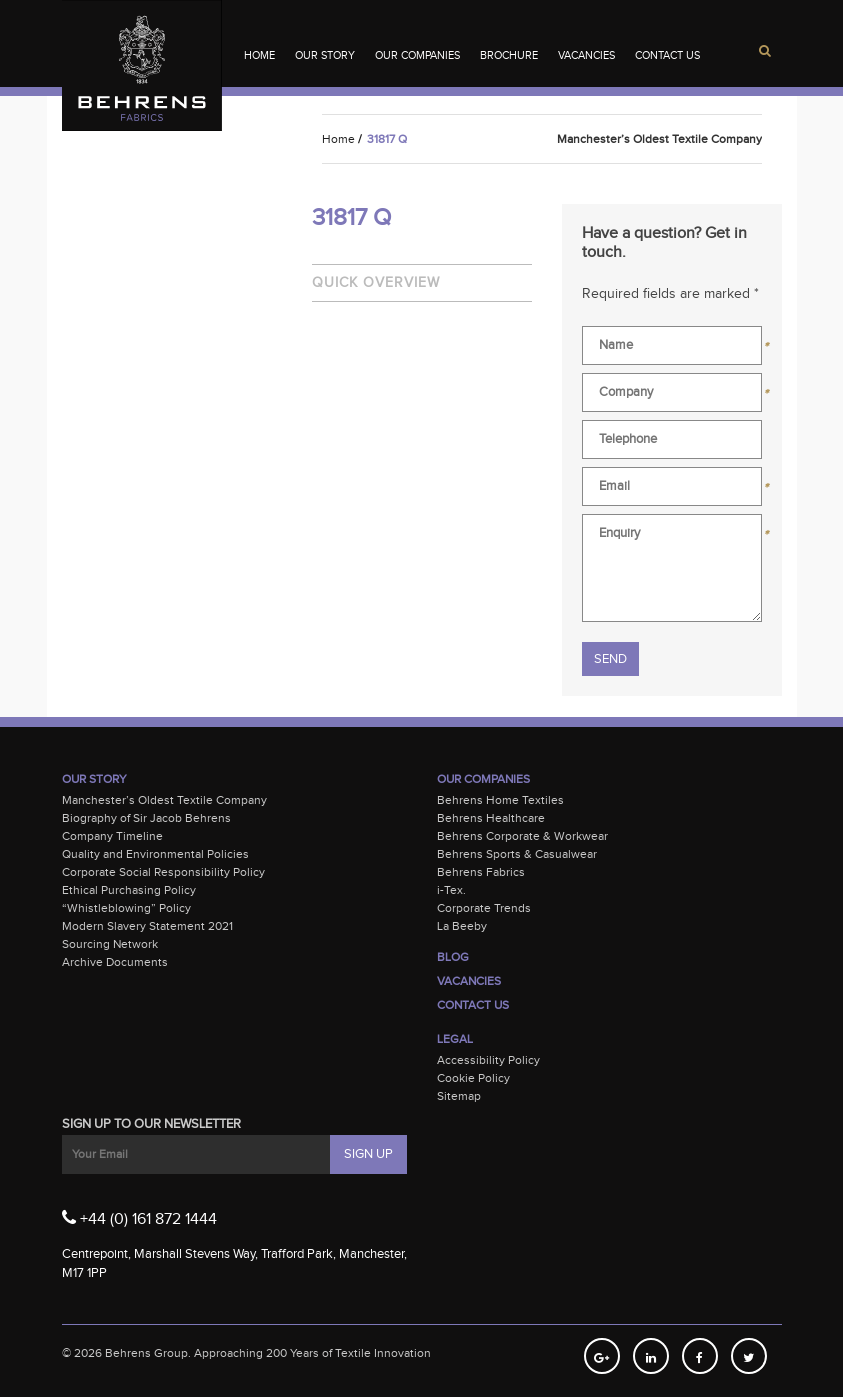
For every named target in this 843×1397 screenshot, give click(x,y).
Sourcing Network (110, 944)
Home (259, 55)
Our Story (325, 55)
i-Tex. (451, 890)
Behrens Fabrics (481, 872)
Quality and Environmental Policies (155, 854)
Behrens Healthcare (491, 818)
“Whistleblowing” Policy (126, 908)
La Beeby (462, 926)
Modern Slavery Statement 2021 (147, 926)
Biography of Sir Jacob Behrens (146, 818)
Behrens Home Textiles (500, 800)
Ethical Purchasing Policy (129, 890)
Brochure (509, 55)
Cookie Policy (473, 1078)
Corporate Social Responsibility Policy (163, 872)
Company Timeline (112, 836)
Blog (453, 957)
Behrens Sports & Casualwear (517, 854)
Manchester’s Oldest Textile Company (164, 800)
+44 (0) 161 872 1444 (139, 1218)
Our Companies (417, 55)
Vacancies (586, 55)
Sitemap (459, 1096)
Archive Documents (115, 962)
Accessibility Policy (488, 1060)
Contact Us (667, 55)
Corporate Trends (484, 908)
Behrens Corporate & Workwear (522, 836)
